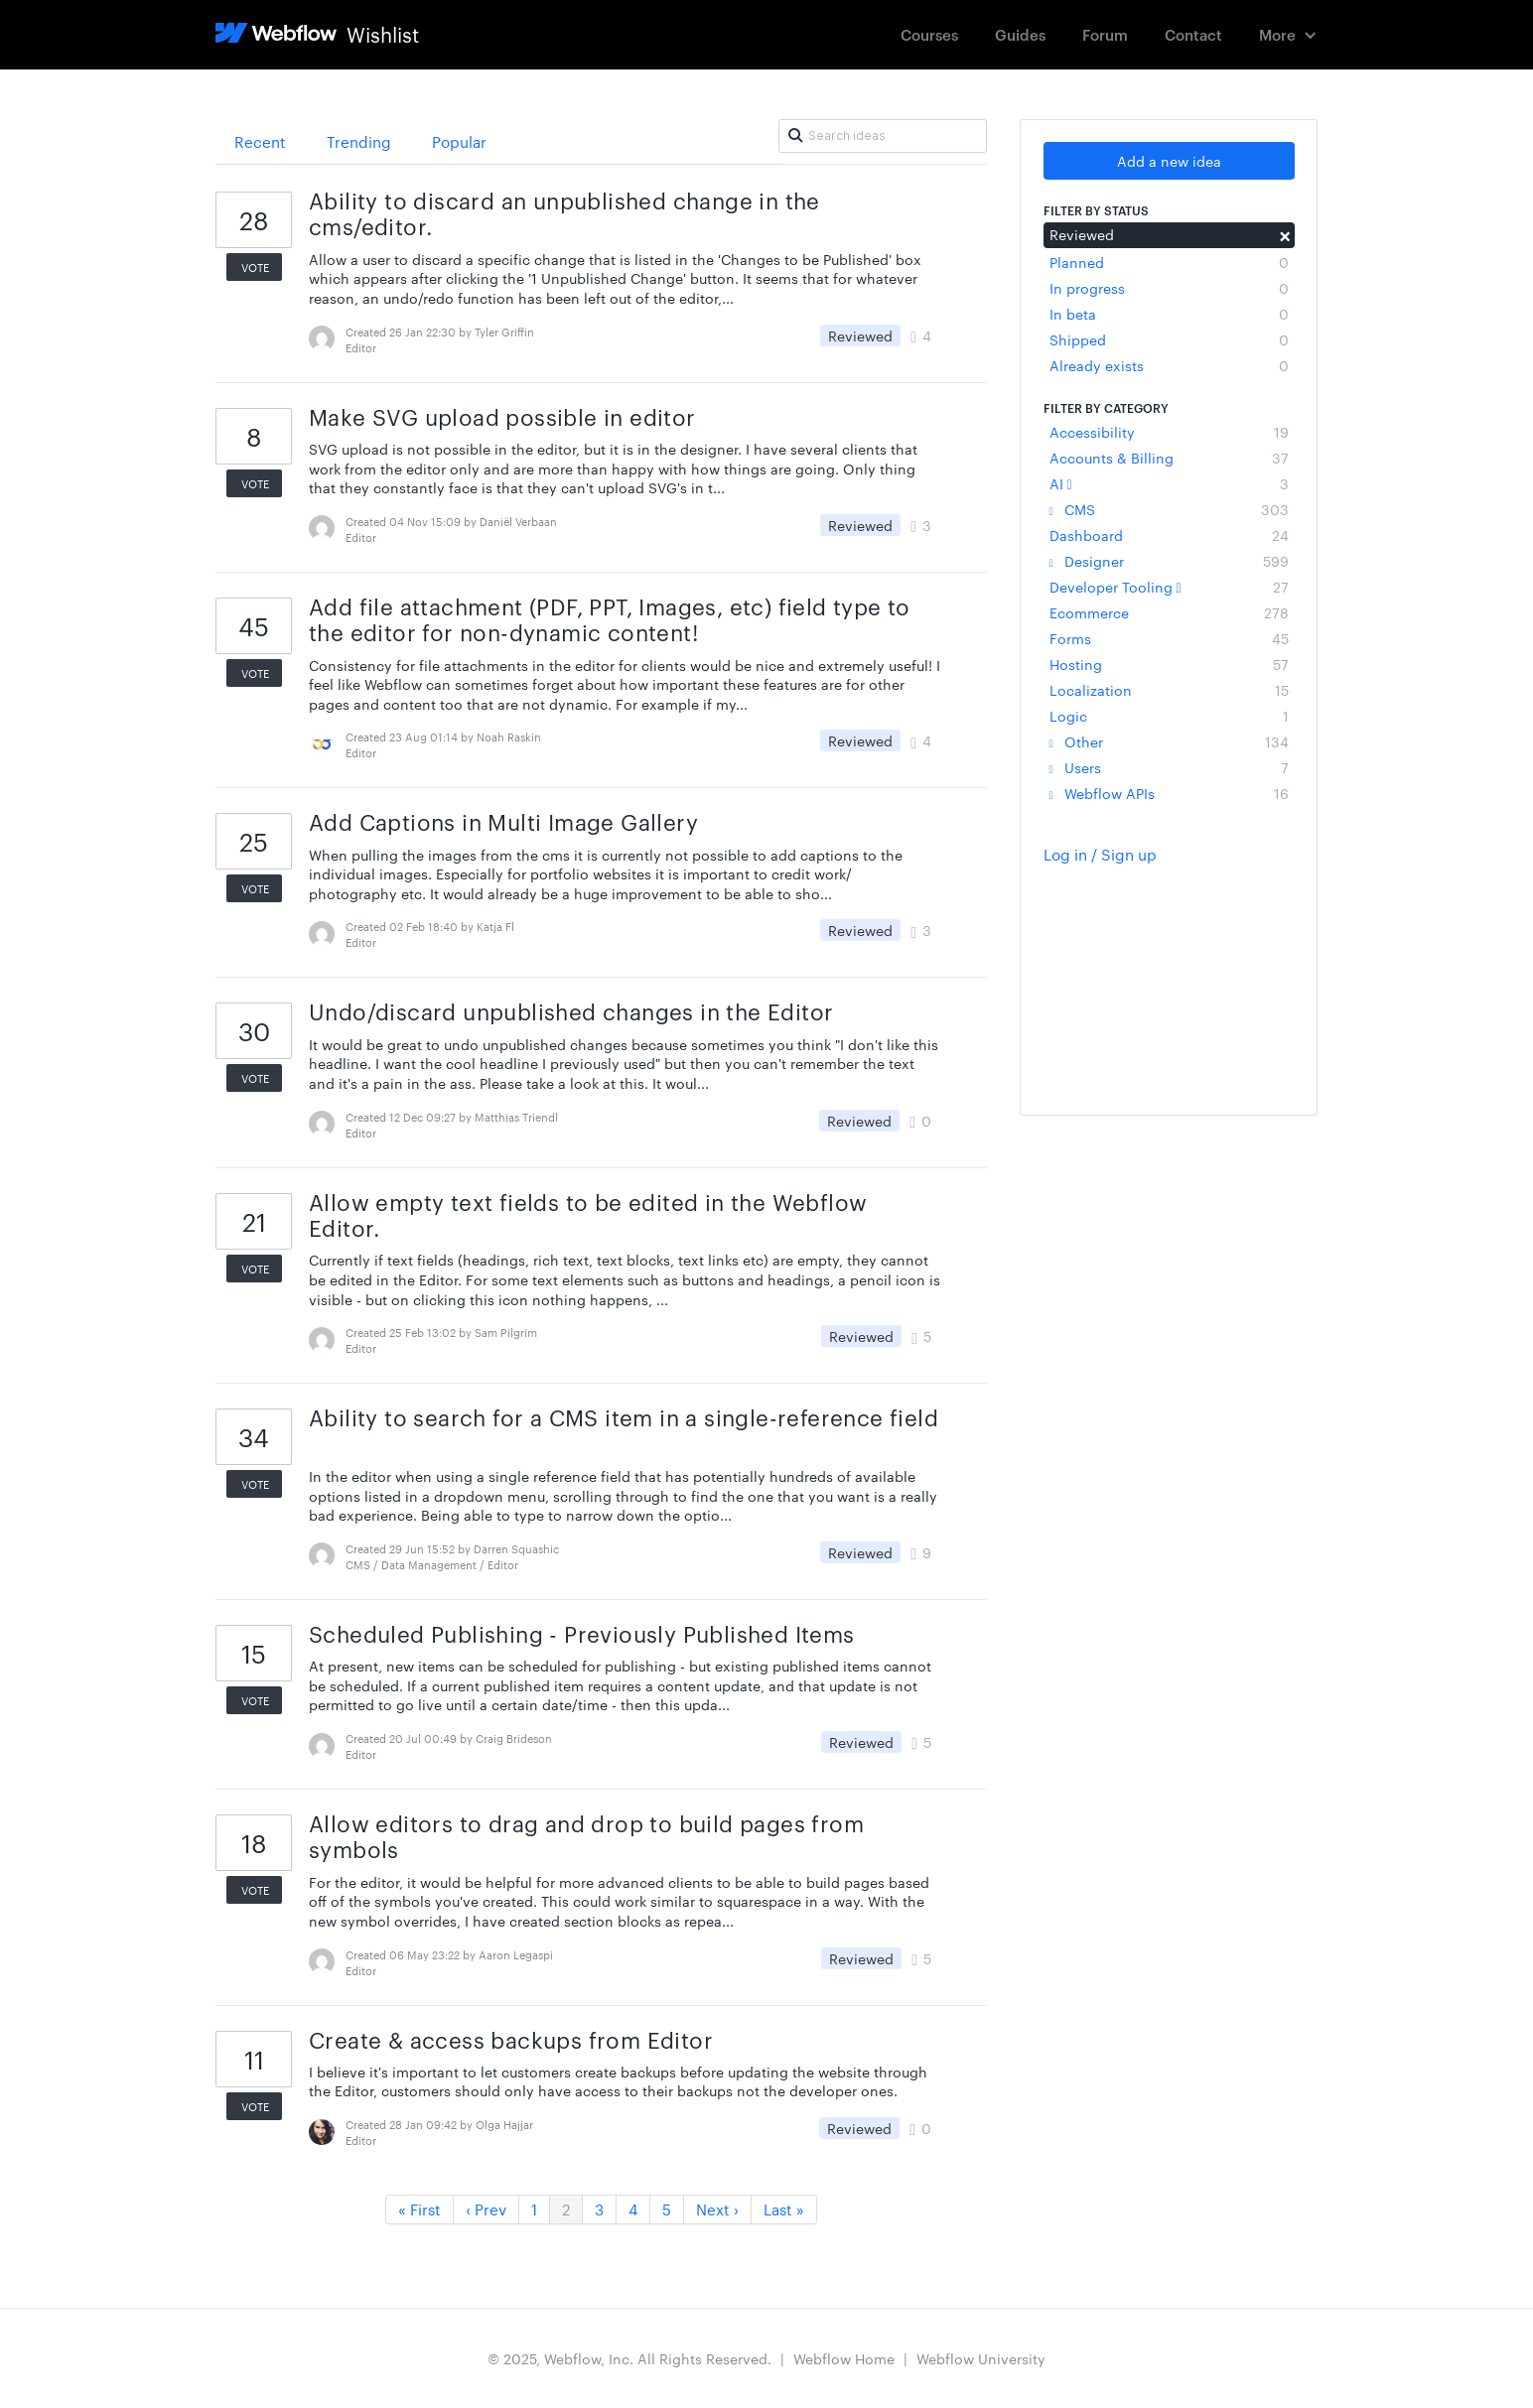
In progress (1169, 288)
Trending (359, 141)
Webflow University (980, 2358)
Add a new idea (1169, 161)
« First (419, 2209)
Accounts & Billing (1169, 458)
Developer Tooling (1169, 587)
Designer (1169, 561)
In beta (1169, 314)
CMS (1169, 509)
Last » (784, 2209)
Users (1169, 767)
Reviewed (1169, 234)
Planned (1169, 262)
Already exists (1169, 365)
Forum (1105, 34)
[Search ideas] (882, 136)
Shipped (1169, 339)
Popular (459, 141)
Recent (260, 141)
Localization (1169, 690)
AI (1169, 483)
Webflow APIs (1169, 793)
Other (1169, 741)
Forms (1169, 638)
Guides (1020, 34)
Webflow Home (844, 2358)
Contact (1193, 34)
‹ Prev (486, 2209)
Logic (1169, 716)
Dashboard (1169, 535)
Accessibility (1169, 432)
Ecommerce (1169, 612)
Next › (717, 2209)
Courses (929, 34)
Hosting (1169, 664)
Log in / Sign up (1100, 854)
